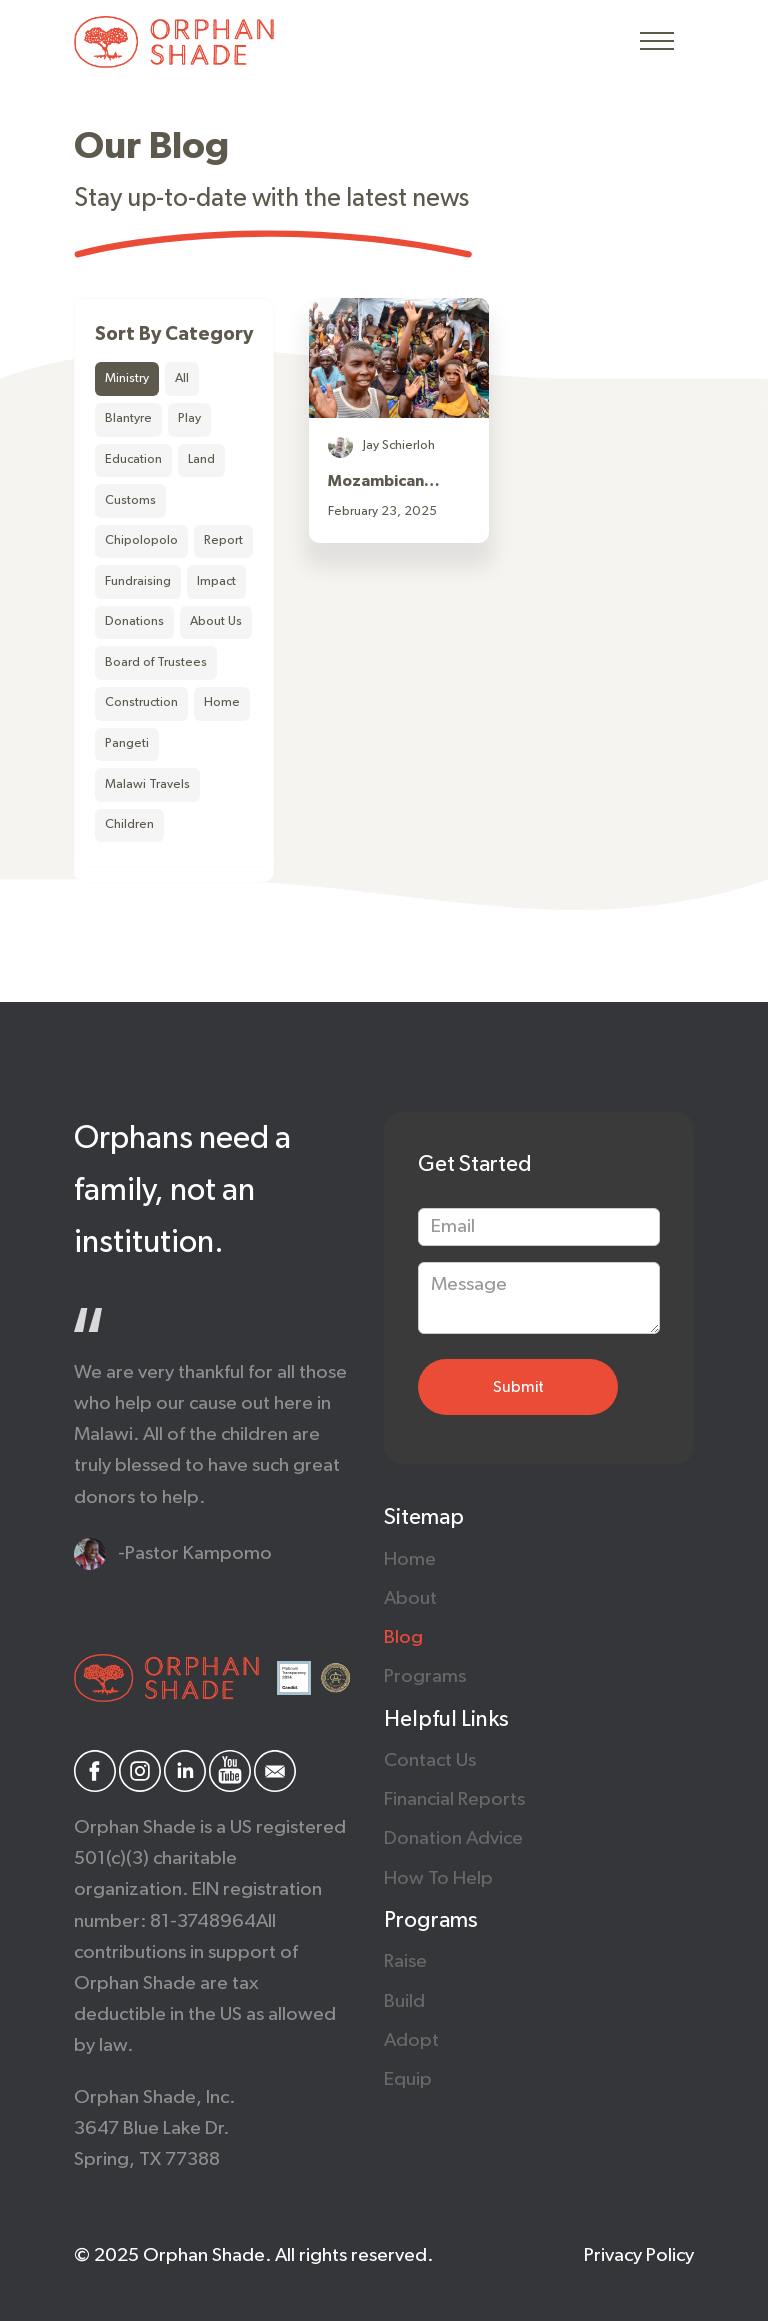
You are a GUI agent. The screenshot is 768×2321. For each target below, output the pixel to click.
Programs (425, 1676)
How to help (438, 1878)
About (410, 1598)
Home (410, 1559)
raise (405, 1961)
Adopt (411, 2040)
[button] (657, 42)
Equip (408, 2079)
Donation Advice (453, 1838)
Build (404, 2001)
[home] (174, 42)
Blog (403, 1637)
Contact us (430, 1760)
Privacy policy (639, 2255)
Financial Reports (454, 1799)
